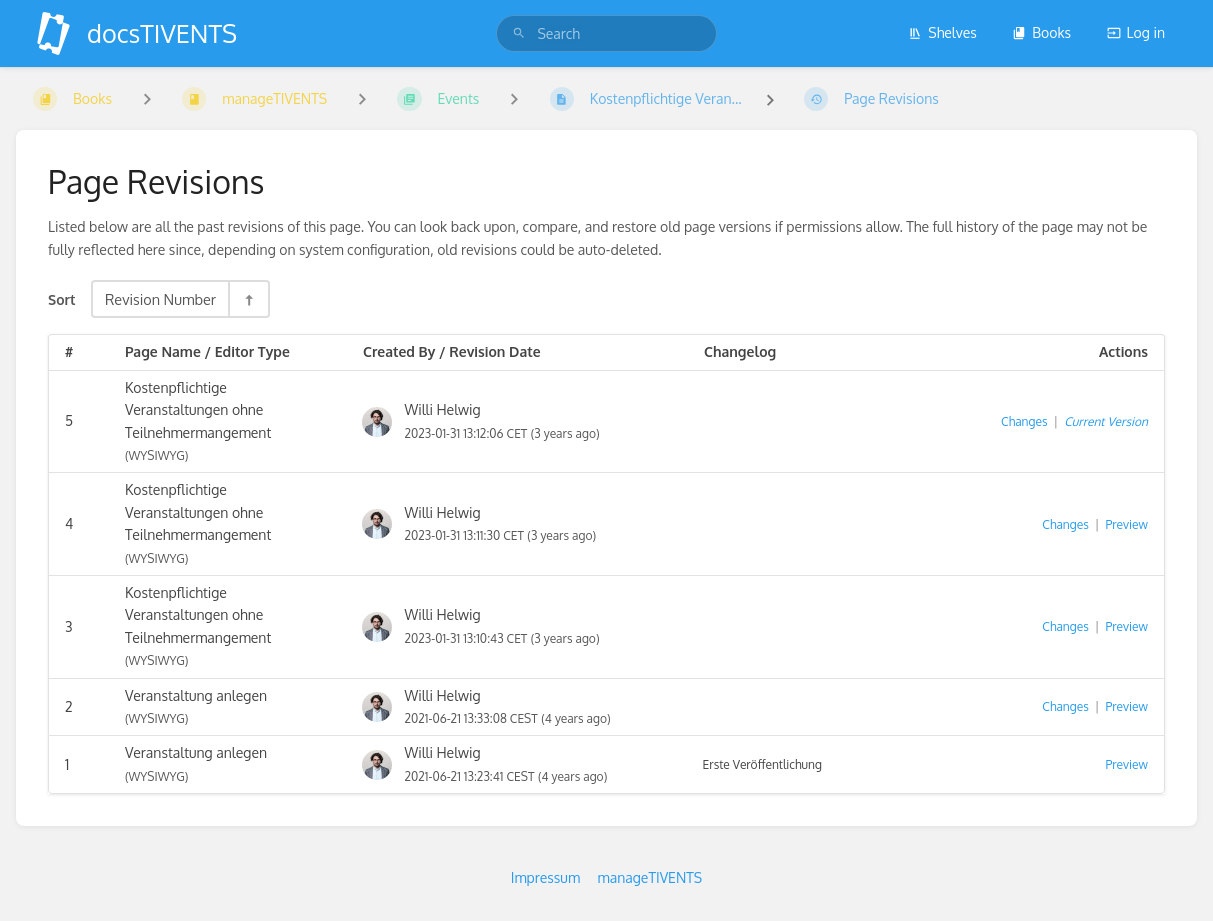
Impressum (545, 877)
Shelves (942, 32)
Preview (1127, 524)
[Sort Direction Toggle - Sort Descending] (248, 299)
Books (1041, 32)
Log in (1136, 32)
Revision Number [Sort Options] (160, 299)
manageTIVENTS (650, 877)
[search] (606, 33)
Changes (1024, 421)
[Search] (519, 33)
